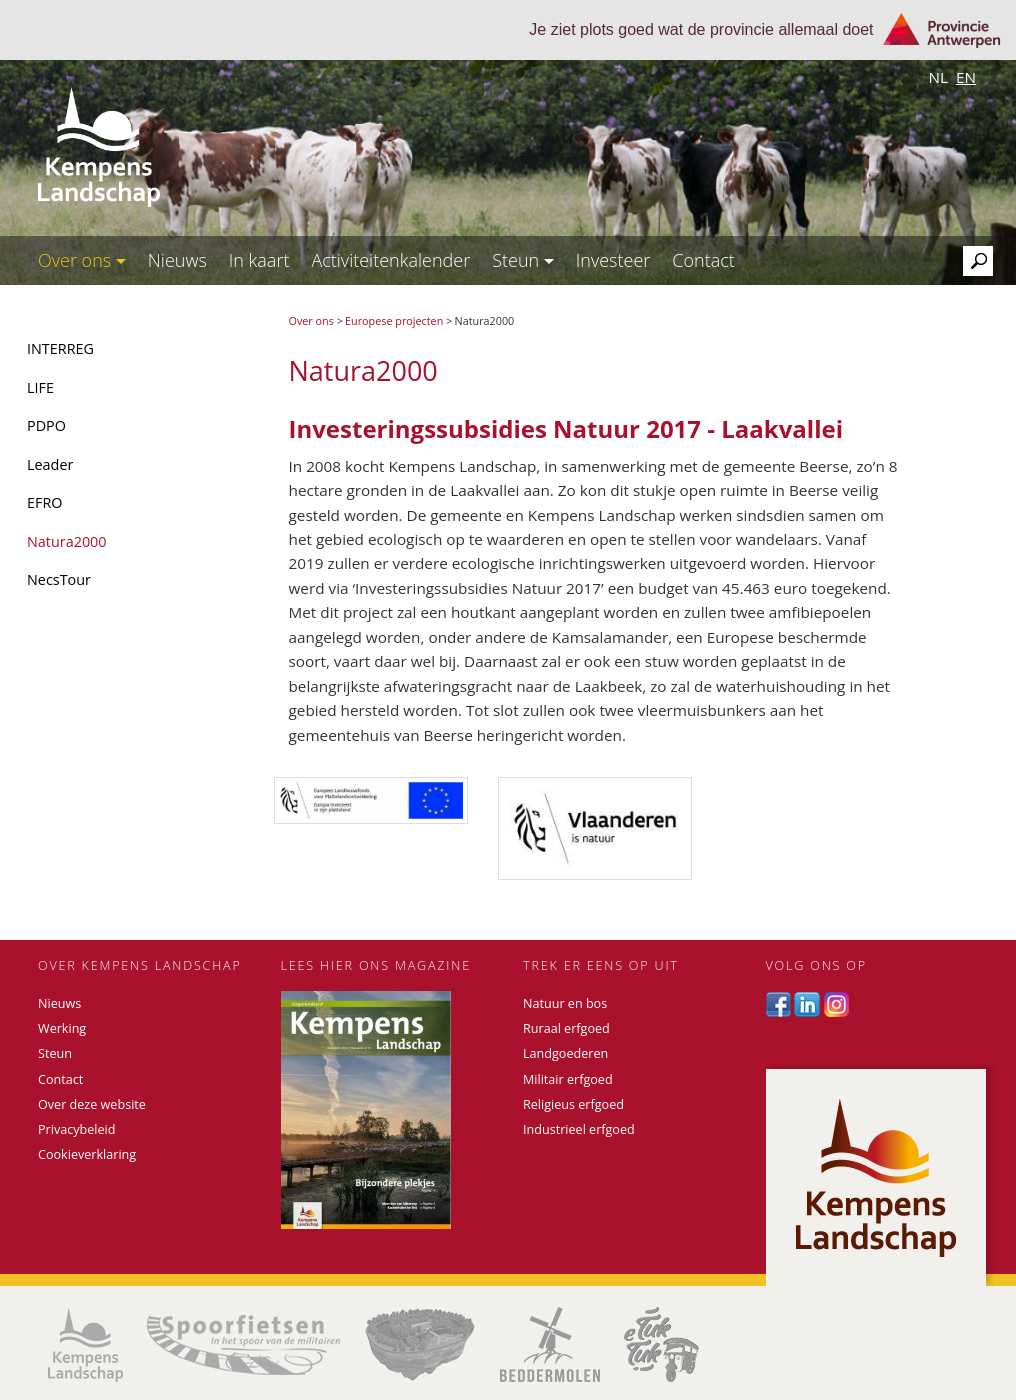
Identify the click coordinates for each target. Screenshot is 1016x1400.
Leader (50, 464)
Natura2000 (67, 541)
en (966, 77)
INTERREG (60, 348)
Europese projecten (394, 320)
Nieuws (177, 260)
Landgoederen (565, 1053)
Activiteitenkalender (390, 260)
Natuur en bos (565, 1003)
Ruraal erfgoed (566, 1028)
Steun (523, 260)
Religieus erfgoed (573, 1104)
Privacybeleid (76, 1129)
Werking (62, 1028)
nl (938, 77)
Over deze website (92, 1104)
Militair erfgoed (568, 1079)
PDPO (46, 425)
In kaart (259, 260)
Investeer (613, 260)
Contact (703, 260)
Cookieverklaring (87, 1154)
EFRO (45, 502)
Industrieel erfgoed (579, 1129)
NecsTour (59, 579)
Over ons (82, 260)
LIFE (40, 387)
